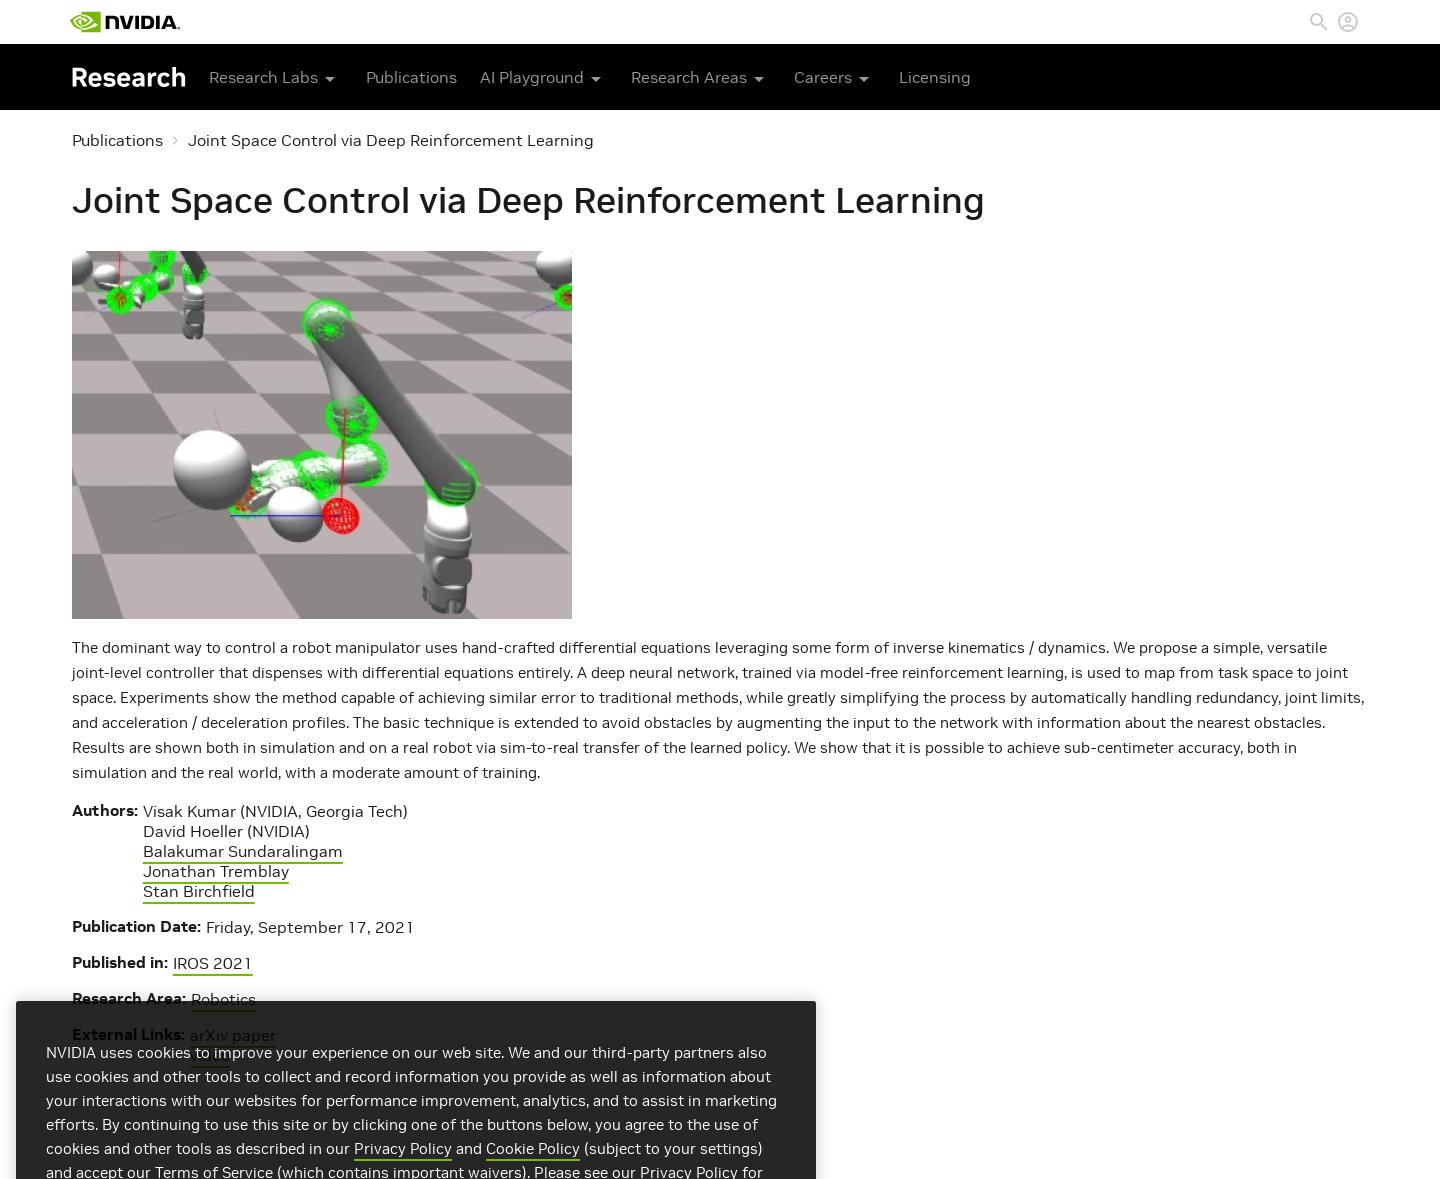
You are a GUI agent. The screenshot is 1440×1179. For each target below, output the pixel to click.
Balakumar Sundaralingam (243, 851)
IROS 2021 (213, 963)
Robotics (223, 999)
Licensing (935, 77)
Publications (411, 77)
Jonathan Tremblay (216, 871)
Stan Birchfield (199, 891)
